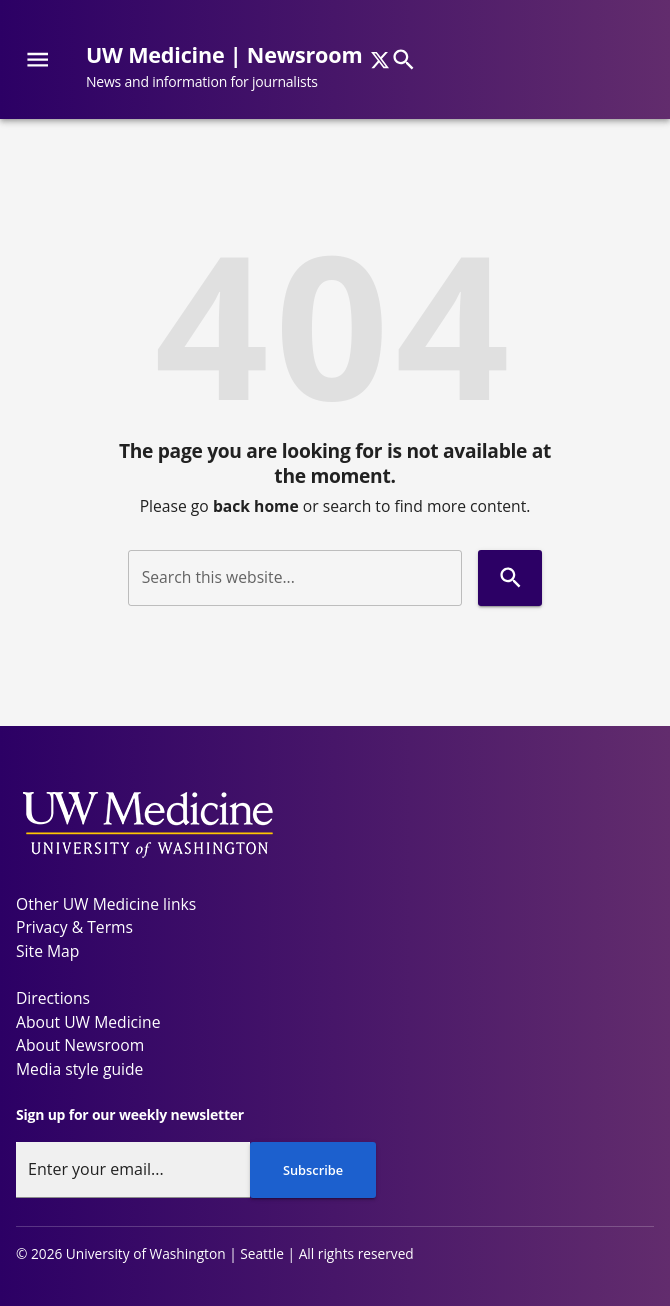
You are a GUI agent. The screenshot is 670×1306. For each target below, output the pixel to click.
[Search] (403, 59)
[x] (380, 60)
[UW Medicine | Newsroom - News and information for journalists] (232, 67)
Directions (53, 998)
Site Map (47, 951)
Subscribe (313, 1170)
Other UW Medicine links (106, 904)
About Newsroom (80, 1045)
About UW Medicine (88, 1022)
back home (256, 506)
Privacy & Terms (74, 927)
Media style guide (79, 1069)
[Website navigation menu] (37, 59)
